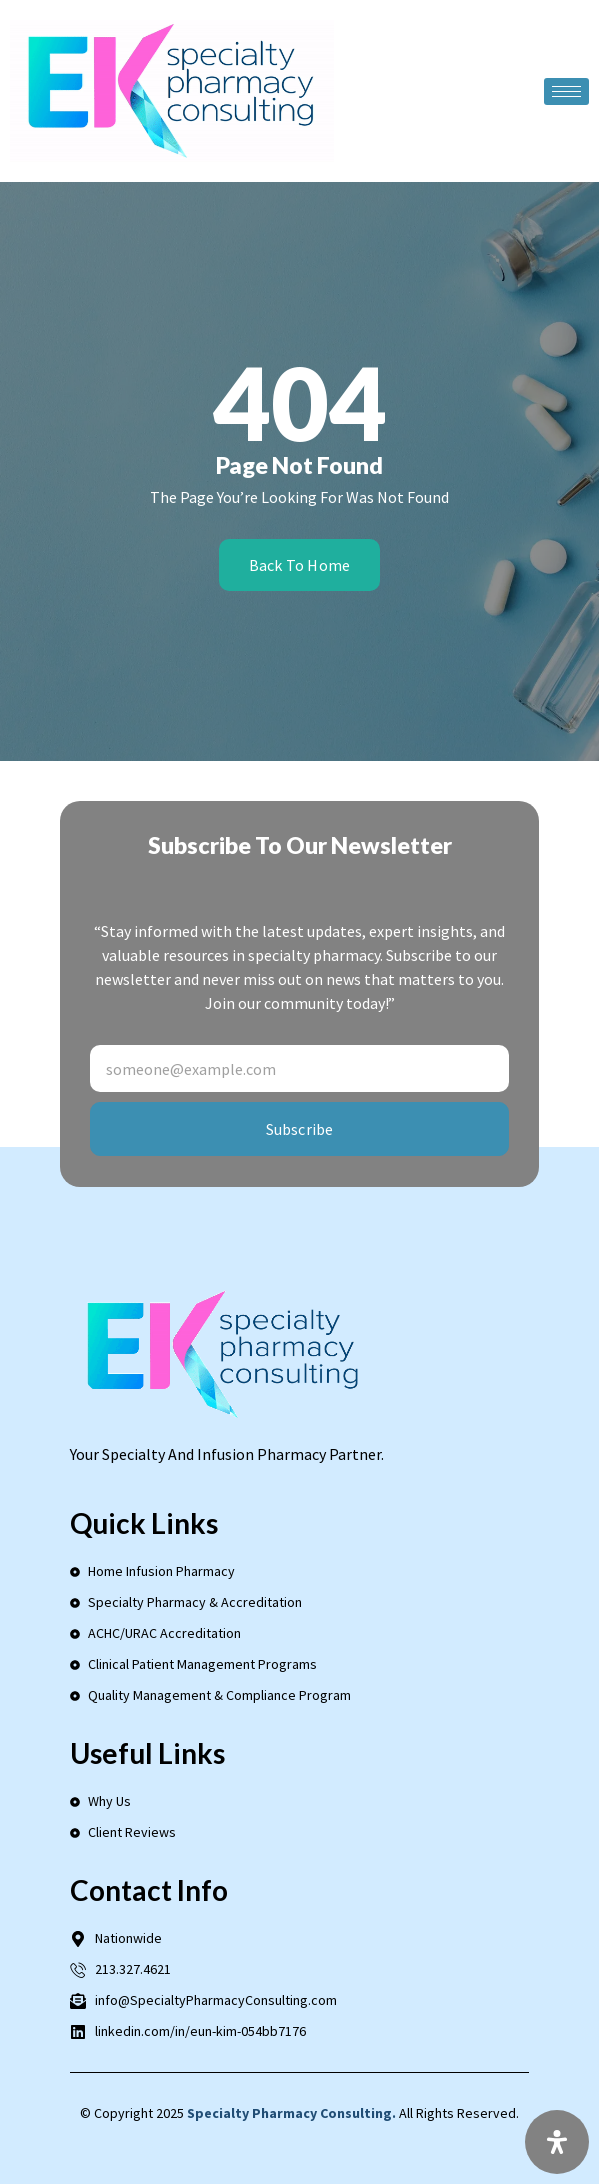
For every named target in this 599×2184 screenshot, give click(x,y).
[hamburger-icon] (566, 91)
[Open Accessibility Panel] (557, 2142)
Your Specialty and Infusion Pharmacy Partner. (227, 1454)
